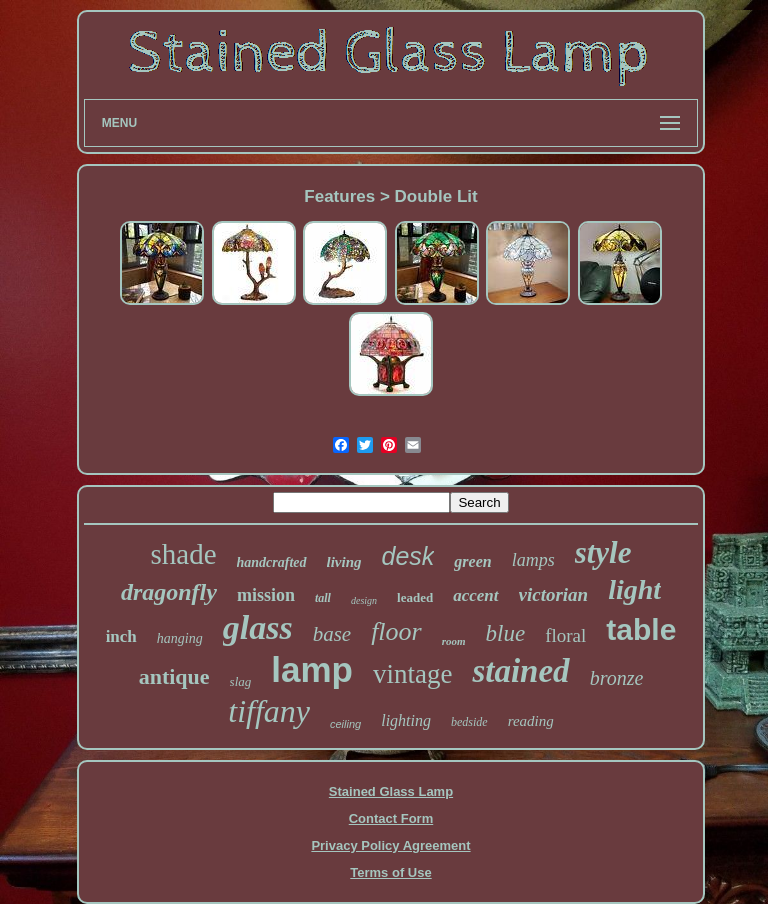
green (472, 561)
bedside (469, 722)
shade (183, 554)
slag (241, 681)
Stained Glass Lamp (391, 791)
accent (475, 595)
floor (396, 631)
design (364, 600)
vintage (412, 674)
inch (121, 636)
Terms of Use (390, 872)
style (603, 552)
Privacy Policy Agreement (390, 845)
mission (266, 595)
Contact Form (391, 818)
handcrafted (272, 562)
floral (565, 635)
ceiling (345, 724)
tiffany (269, 711)
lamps (533, 560)
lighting (406, 720)
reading (531, 721)
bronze (617, 678)
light (634, 589)
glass (258, 627)
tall (323, 598)
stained (520, 671)
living (344, 562)
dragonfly (169, 592)
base (332, 634)
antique (174, 676)
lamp (312, 669)
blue (506, 633)
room (454, 641)
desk (408, 556)
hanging (180, 638)
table (641, 629)
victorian (554, 594)
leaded (415, 597)
